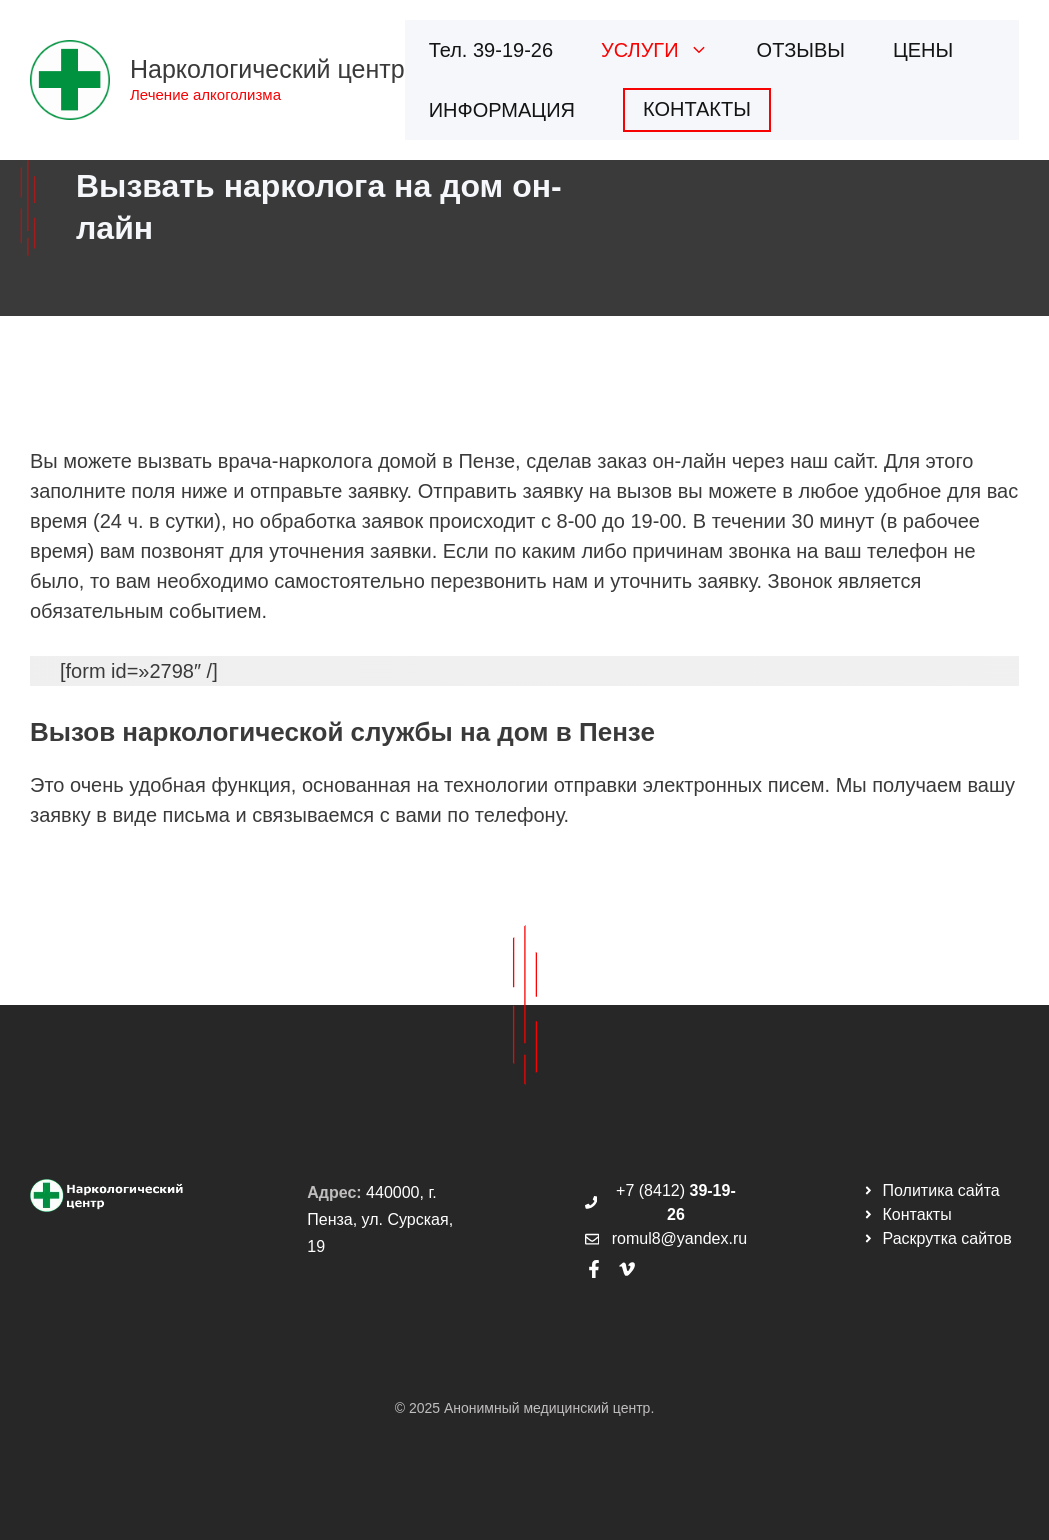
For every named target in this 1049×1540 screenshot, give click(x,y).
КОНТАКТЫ (697, 109)
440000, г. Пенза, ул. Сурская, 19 (380, 1219)
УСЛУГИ (667, 50)
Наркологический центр (267, 69)
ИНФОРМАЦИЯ (502, 110)
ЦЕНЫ (923, 50)
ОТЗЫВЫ (801, 50)
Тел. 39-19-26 (491, 50)
